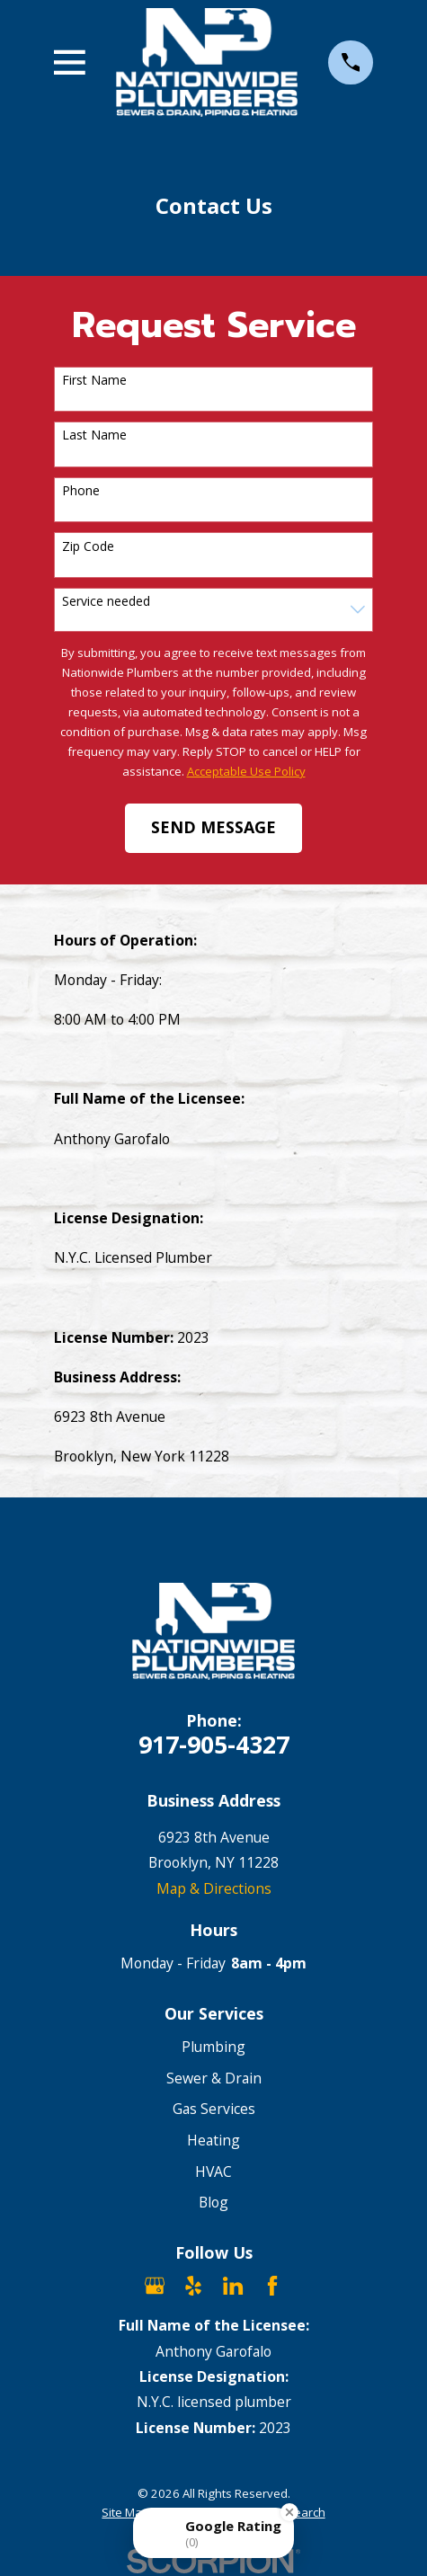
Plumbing (213, 2046)
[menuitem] (125, 2512)
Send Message (213, 827)
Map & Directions (213, 1888)
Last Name (94, 435)
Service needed (106, 601)
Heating (213, 2140)
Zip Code (88, 547)
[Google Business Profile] (155, 2286)
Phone (81, 491)
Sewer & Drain (214, 2078)
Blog (213, 2202)
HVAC (213, 2171)
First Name (94, 380)
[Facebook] (272, 2286)
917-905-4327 (213, 1744)
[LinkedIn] (233, 2286)
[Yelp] (193, 2286)
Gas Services (214, 2109)
